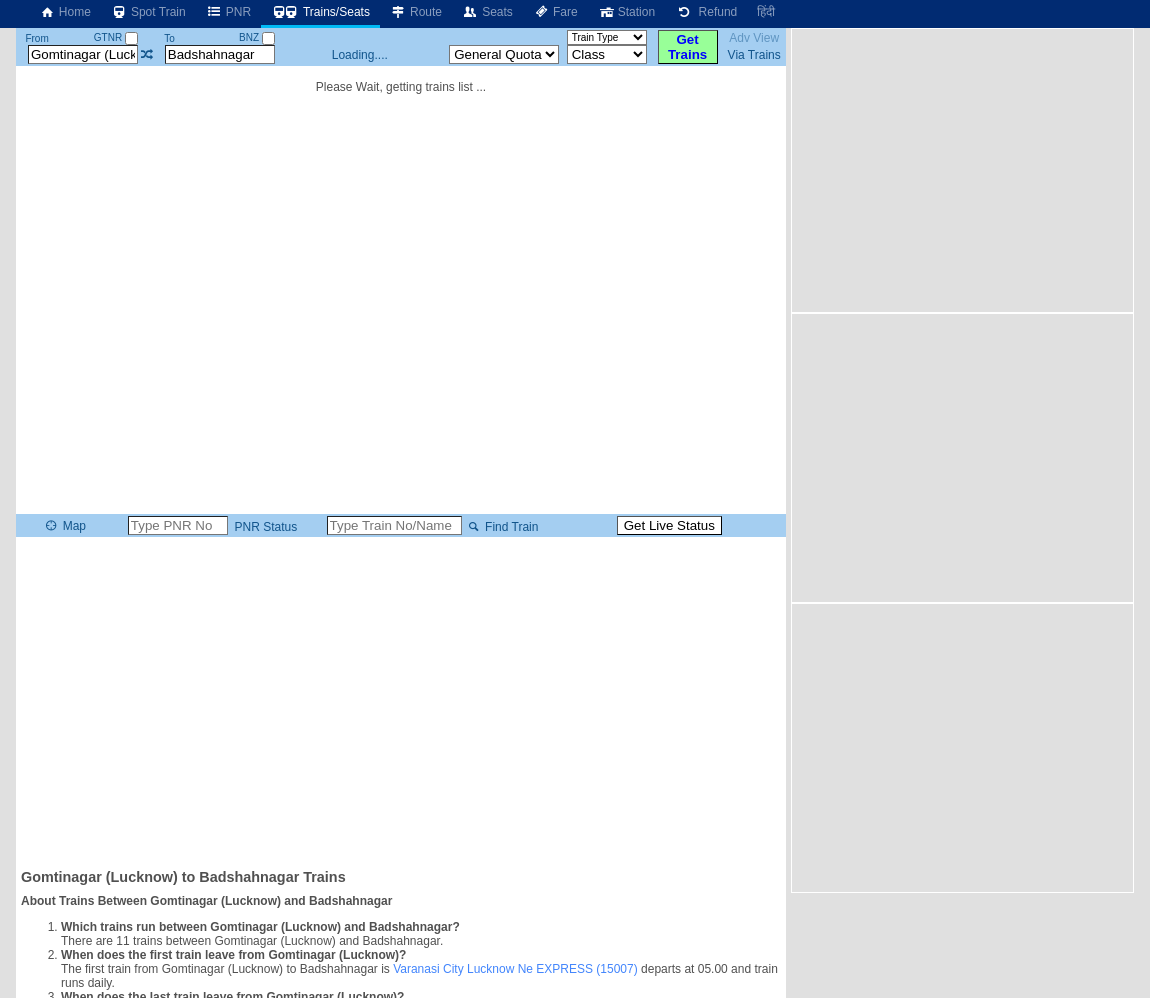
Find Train (501, 527)
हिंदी (766, 12)
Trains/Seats (320, 12)
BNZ (257, 37)
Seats (487, 12)
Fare (555, 12)
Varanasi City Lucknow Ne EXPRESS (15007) (515, 969)
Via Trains (754, 55)
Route (416, 12)
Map (64, 526)
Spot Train (148, 12)
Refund (706, 12)
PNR (228, 12)
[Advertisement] (401, 701)
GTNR (116, 37)
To (169, 38)
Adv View (754, 38)
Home (65, 12)
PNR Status (264, 527)
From (36, 38)
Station (626, 12)
